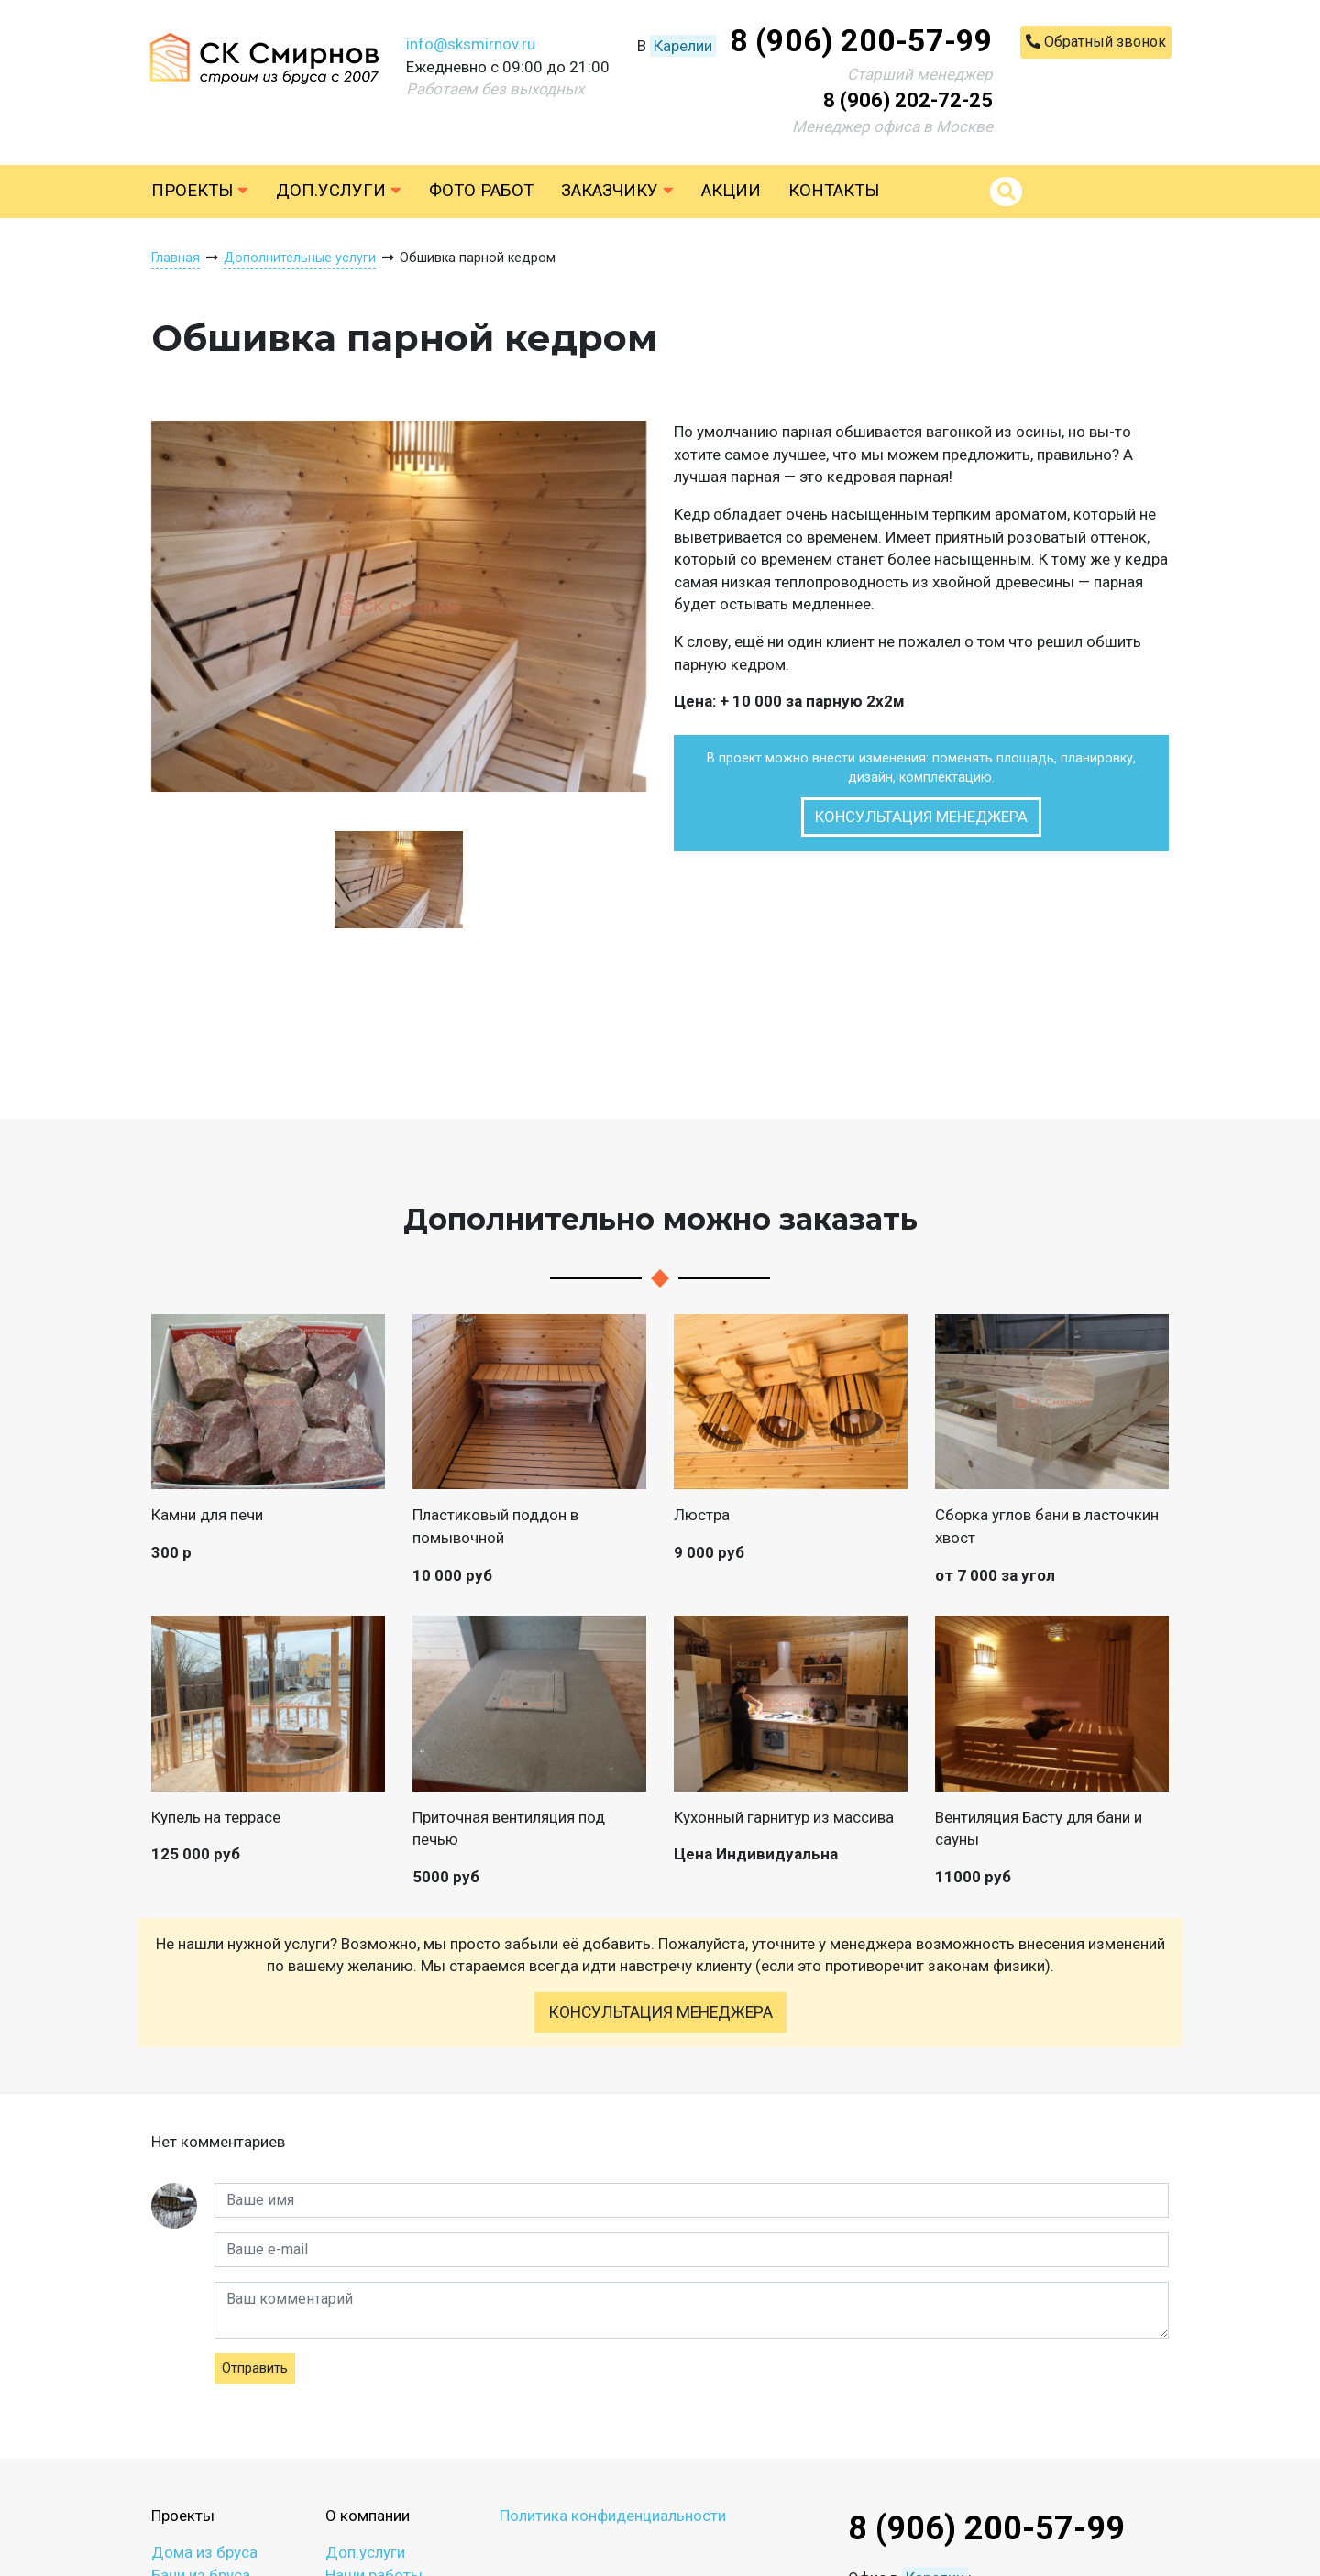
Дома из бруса (204, 2552)
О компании (367, 2515)
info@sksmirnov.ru (470, 44)
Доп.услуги (339, 191)
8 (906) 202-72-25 (908, 100)
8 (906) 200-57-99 (861, 40)
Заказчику (617, 191)
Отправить (255, 2368)
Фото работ (481, 191)
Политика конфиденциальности (613, 2515)
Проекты (199, 191)
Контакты (833, 191)
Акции (731, 191)
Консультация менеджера (921, 816)
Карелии (683, 46)
